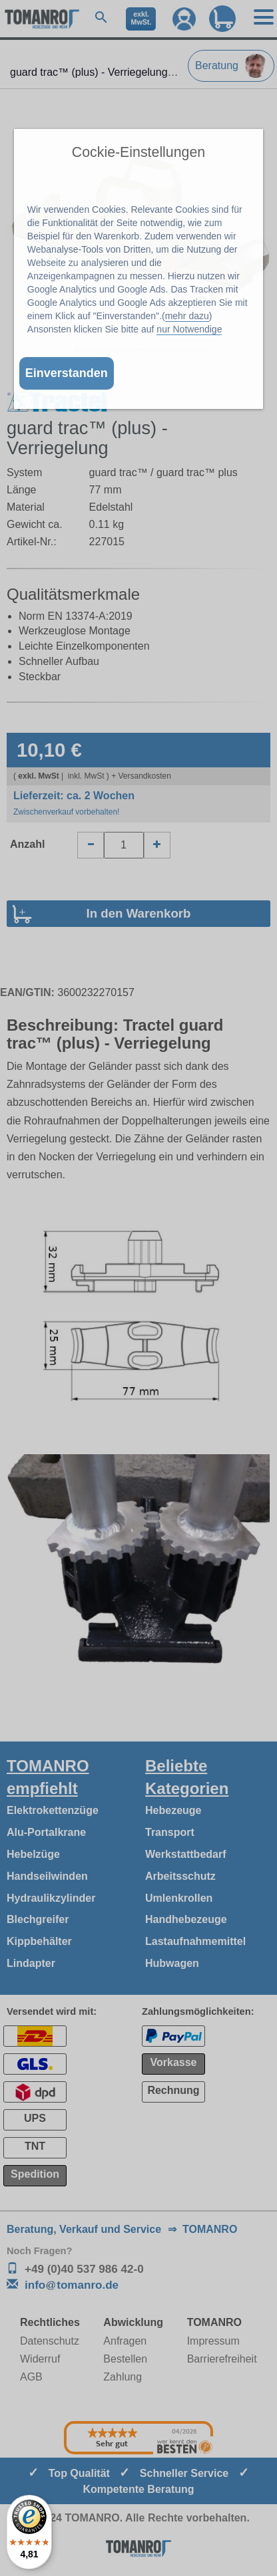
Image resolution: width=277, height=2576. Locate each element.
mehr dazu (187, 316)
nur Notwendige (189, 329)
